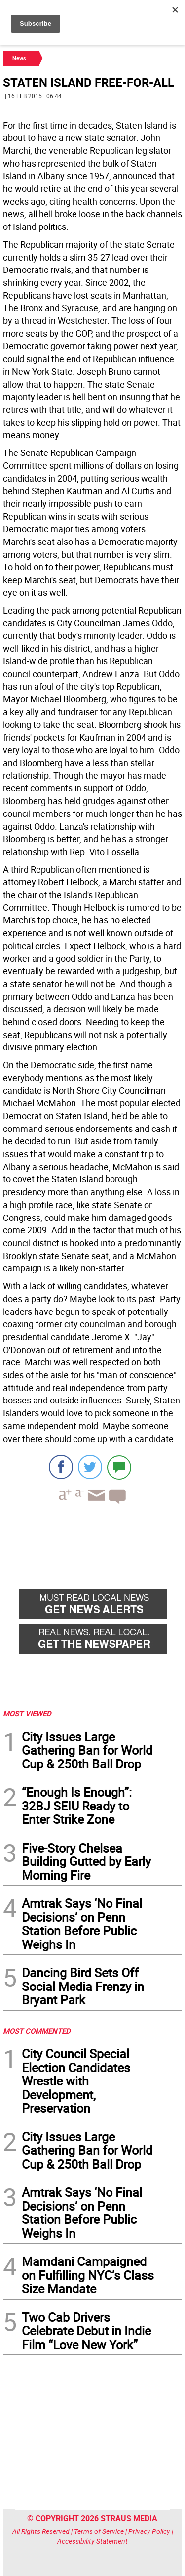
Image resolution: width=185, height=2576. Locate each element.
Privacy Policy (149, 2531)
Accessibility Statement (92, 2541)
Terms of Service (99, 2531)
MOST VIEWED (27, 1713)
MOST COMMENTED (37, 2030)
